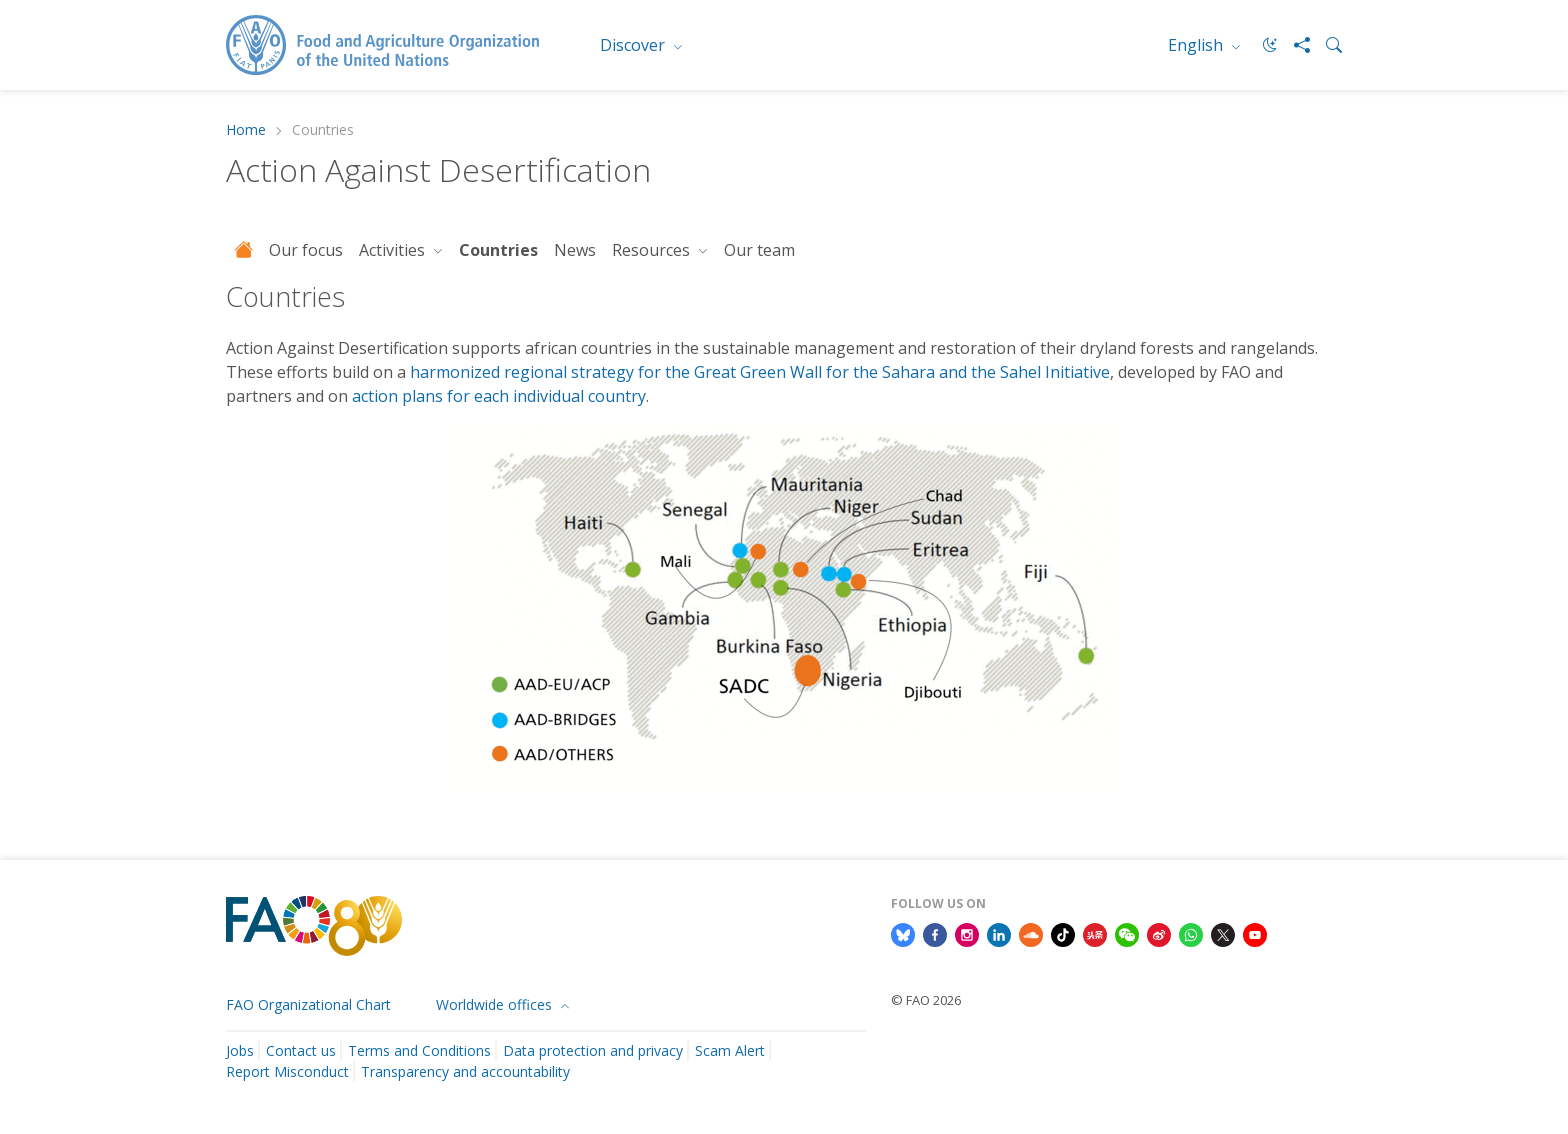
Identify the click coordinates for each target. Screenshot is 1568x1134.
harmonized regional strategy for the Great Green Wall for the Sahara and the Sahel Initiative (760, 372)
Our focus (306, 250)
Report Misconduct (287, 1071)
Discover (634, 45)
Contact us (301, 1050)
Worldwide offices (496, 1004)
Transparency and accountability (465, 1071)
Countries (498, 250)
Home (246, 130)
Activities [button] (394, 250)
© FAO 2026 (926, 1000)
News (575, 250)
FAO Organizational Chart (308, 1004)
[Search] (1326, 45)
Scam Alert (730, 1050)
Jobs (240, 1050)
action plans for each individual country (499, 396)
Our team (759, 250)
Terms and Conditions (419, 1050)
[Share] (1294, 45)
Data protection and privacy (593, 1050)
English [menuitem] (1197, 45)
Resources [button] (653, 250)
